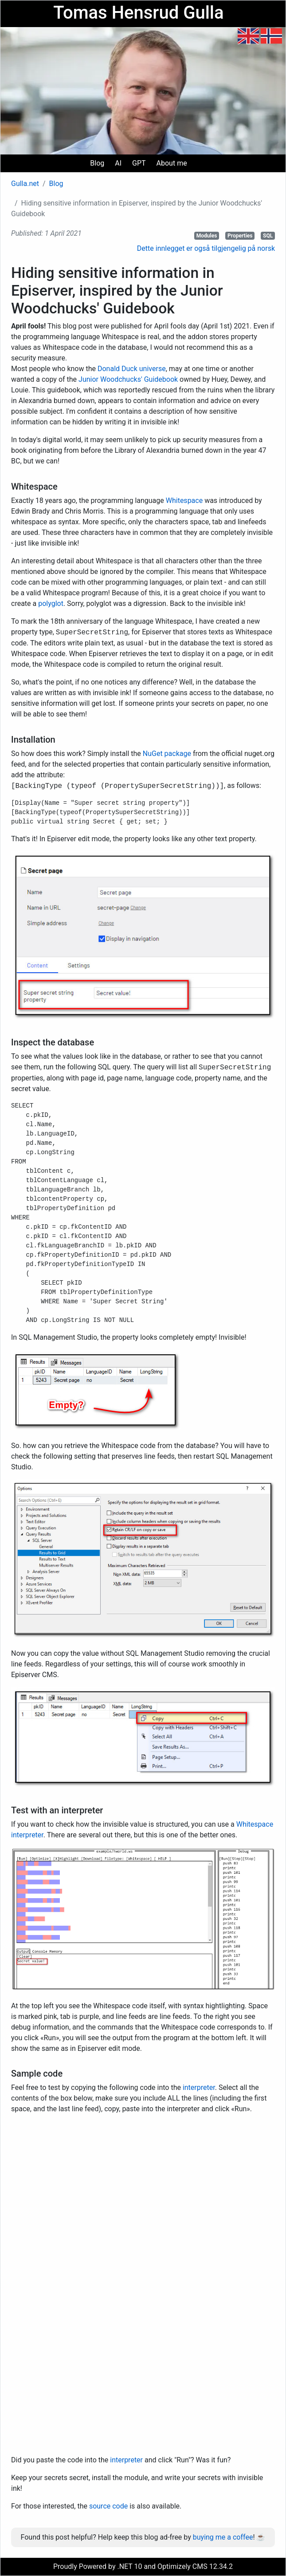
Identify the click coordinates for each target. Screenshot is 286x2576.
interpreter (199, 2087)
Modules (206, 236)
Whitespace (184, 500)
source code (108, 2506)
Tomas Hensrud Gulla (138, 12)
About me (172, 163)
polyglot (50, 603)
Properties (240, 236)
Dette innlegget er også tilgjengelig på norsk (206, 248)
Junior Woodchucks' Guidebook (128, 379)
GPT (139, 163)
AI (118, 163)
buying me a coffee (223, 2537)
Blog (97, 163)
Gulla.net (25, 183)
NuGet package (167, 753)
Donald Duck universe (132, 368)
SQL (268, 236)
